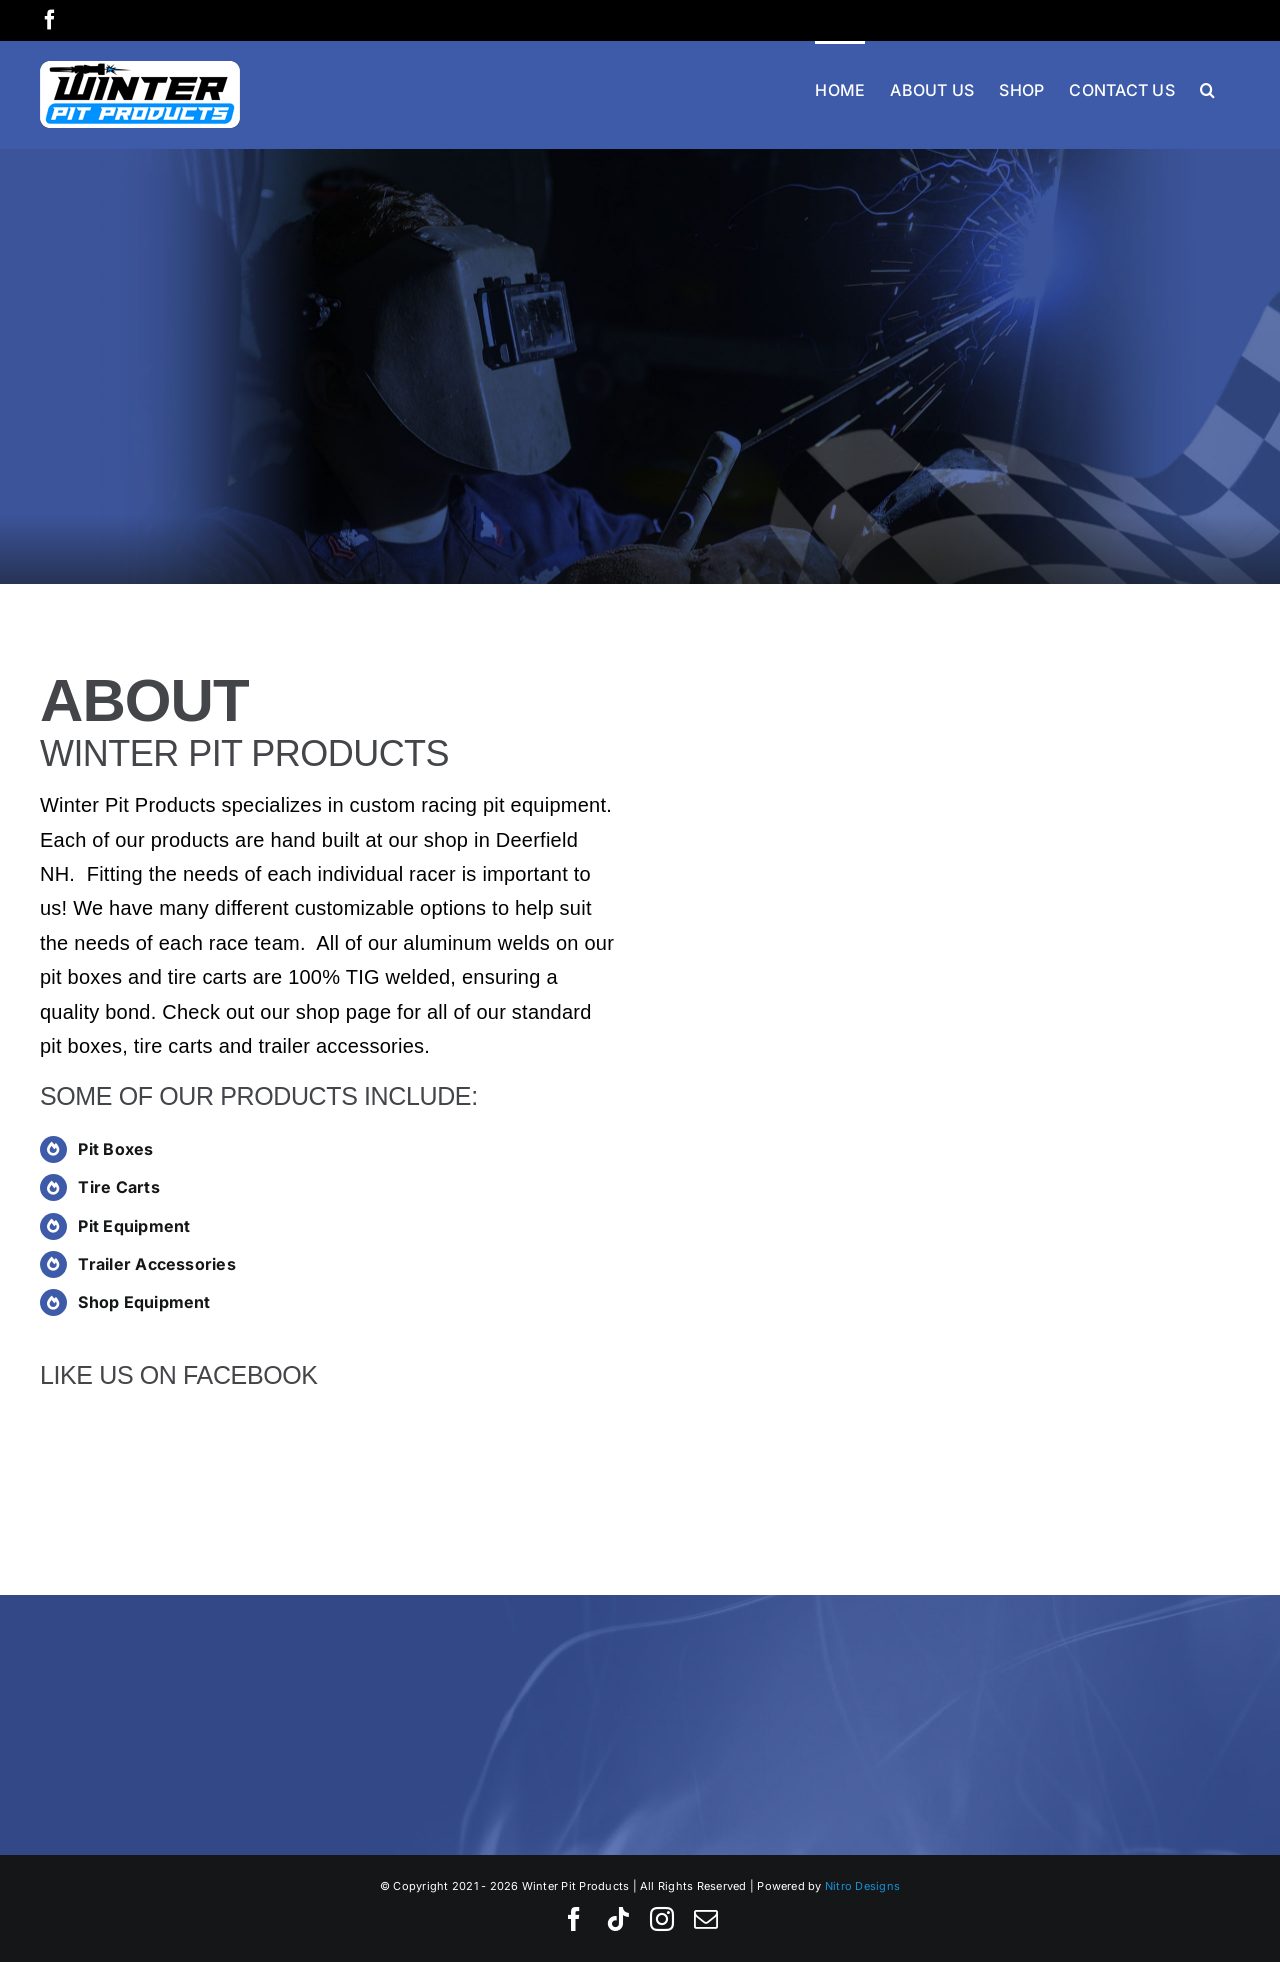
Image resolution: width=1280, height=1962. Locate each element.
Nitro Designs (862, 1886)
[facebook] (574, 1919)
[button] (1207, 88)
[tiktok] (618, 1919)
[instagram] (662, 1919)
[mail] (706, 1919)
